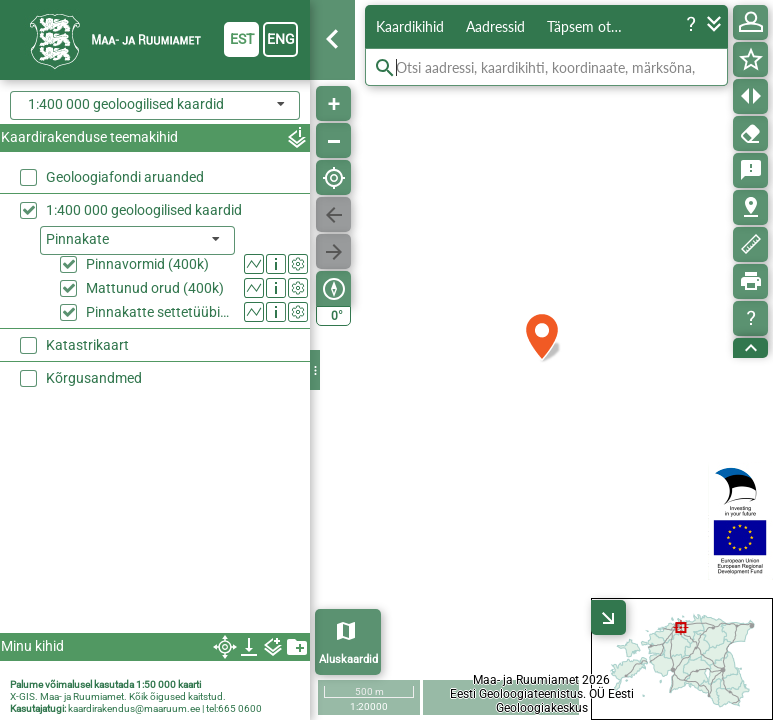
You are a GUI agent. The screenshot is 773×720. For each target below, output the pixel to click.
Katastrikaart (87, 345)
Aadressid (495, 26)
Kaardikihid (410, 26)
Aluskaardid (348, 659)
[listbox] (137, 240)
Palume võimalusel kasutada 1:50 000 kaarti (105, 684)
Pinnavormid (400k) (147, 264)
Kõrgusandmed (94, 378)
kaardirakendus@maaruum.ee (134, 708)
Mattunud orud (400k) (155, 288)
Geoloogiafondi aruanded (125, 177)
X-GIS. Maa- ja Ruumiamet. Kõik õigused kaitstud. (118, 696)
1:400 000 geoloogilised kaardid (144, 210)
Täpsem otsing (590, 26)
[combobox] (155, 105)
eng (281, 39)
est (242, 39)
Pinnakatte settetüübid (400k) (160, 312)
